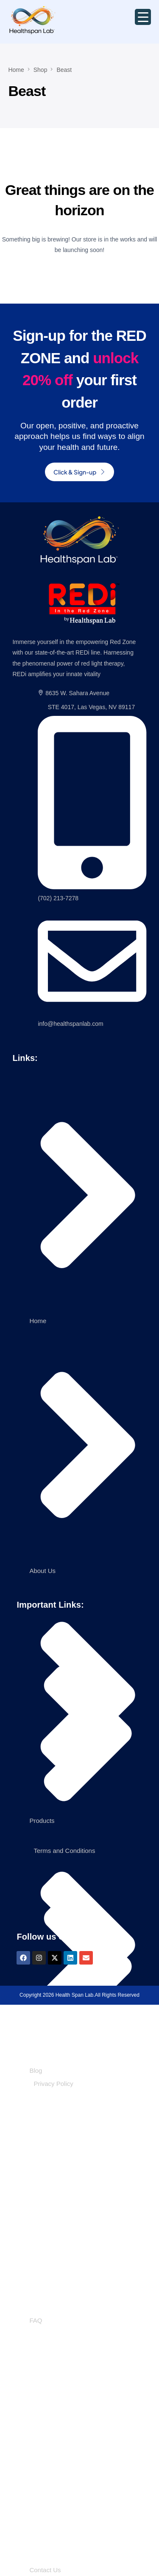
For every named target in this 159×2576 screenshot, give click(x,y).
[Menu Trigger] (143, 17)
